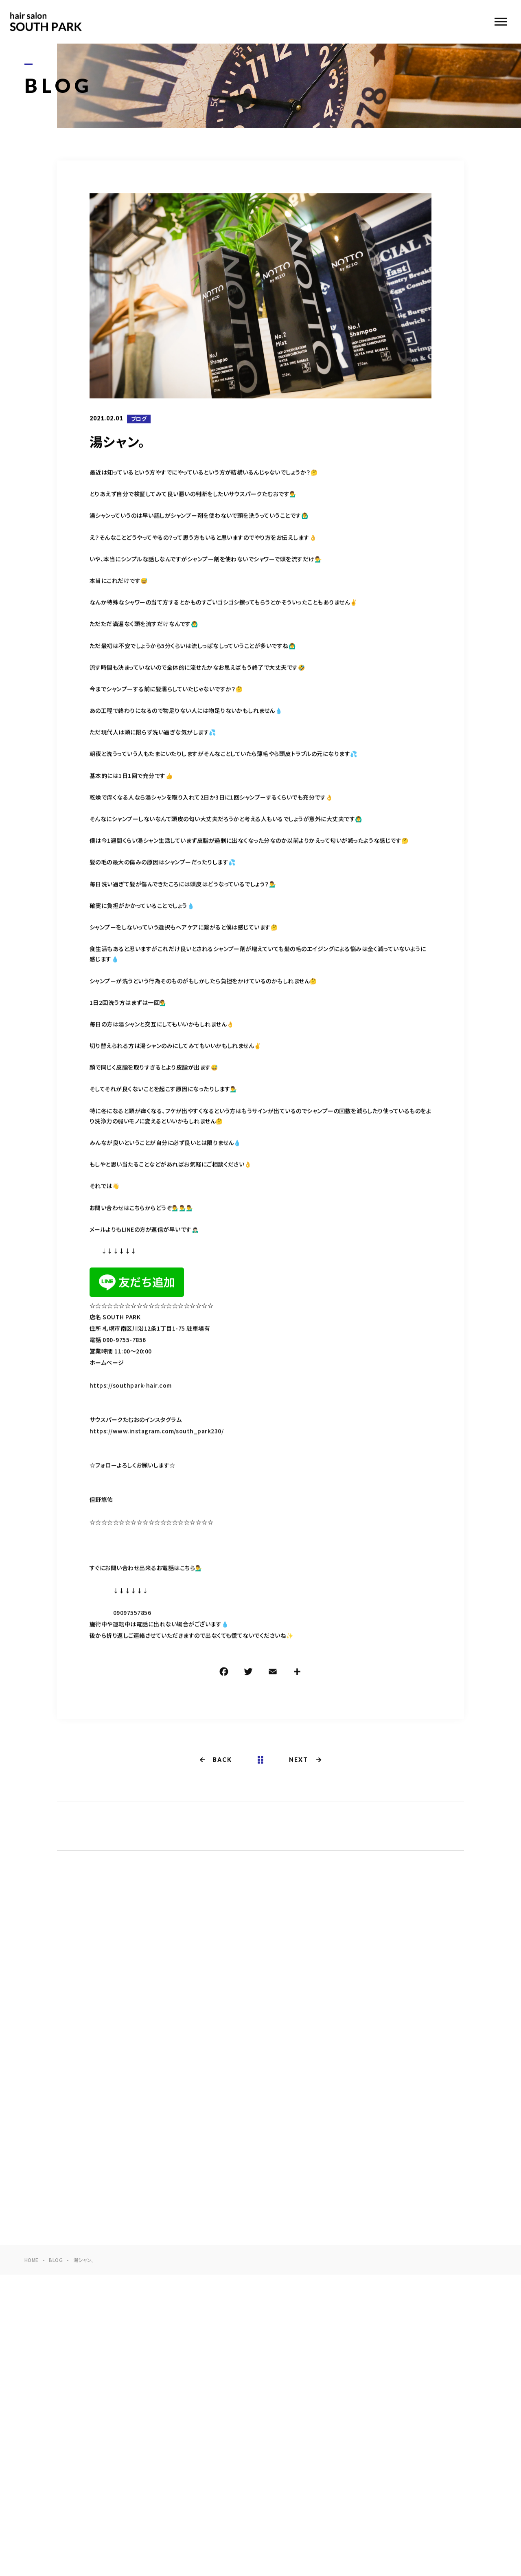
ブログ (139, 419)
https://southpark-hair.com (130, 1386)
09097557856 (132, 1614)
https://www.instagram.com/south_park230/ (156, 1432)
